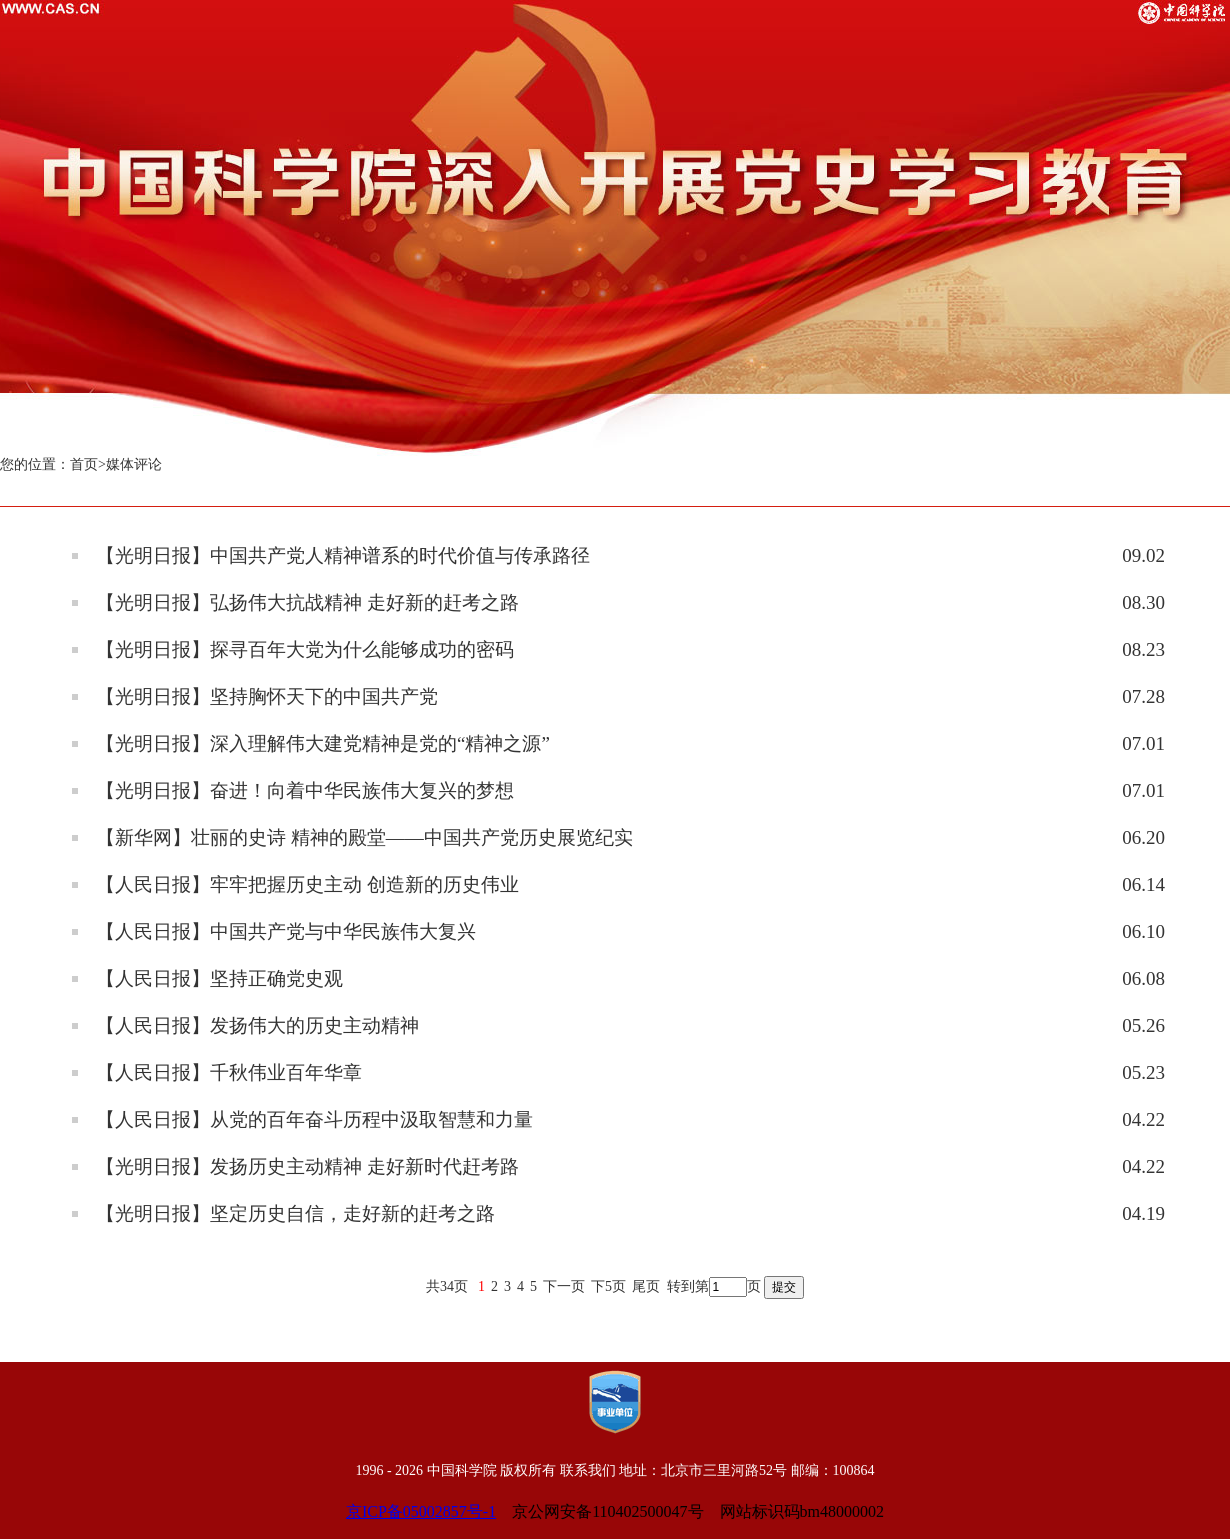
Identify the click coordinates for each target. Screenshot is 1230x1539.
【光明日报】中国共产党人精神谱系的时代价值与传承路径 (343, 555)
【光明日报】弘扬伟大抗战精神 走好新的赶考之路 (307, 602)
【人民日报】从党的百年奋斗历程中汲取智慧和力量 (314, 1119)
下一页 (564, 1286)
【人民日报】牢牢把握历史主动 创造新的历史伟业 (307, 884)
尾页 (646, 1286)
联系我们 (588, 1470)
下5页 (608, 1286)
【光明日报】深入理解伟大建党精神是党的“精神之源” (323, 743)
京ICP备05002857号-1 (421, 1511)
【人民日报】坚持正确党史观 (219, 978)
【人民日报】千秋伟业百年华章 (229, 1072)
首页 (84, 464)
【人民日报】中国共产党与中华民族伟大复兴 (286, 931)
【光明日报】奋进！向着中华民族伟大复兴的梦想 (305, 790)
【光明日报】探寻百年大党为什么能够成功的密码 (305, 649)
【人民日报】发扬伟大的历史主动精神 (257, 1025)
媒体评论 (134, 464)
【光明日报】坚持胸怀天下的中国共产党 (267, 696)
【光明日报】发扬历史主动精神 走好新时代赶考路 (307, 1166)
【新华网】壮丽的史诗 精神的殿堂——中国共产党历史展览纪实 (364, 837)
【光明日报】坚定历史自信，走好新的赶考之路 (295, 1213)
